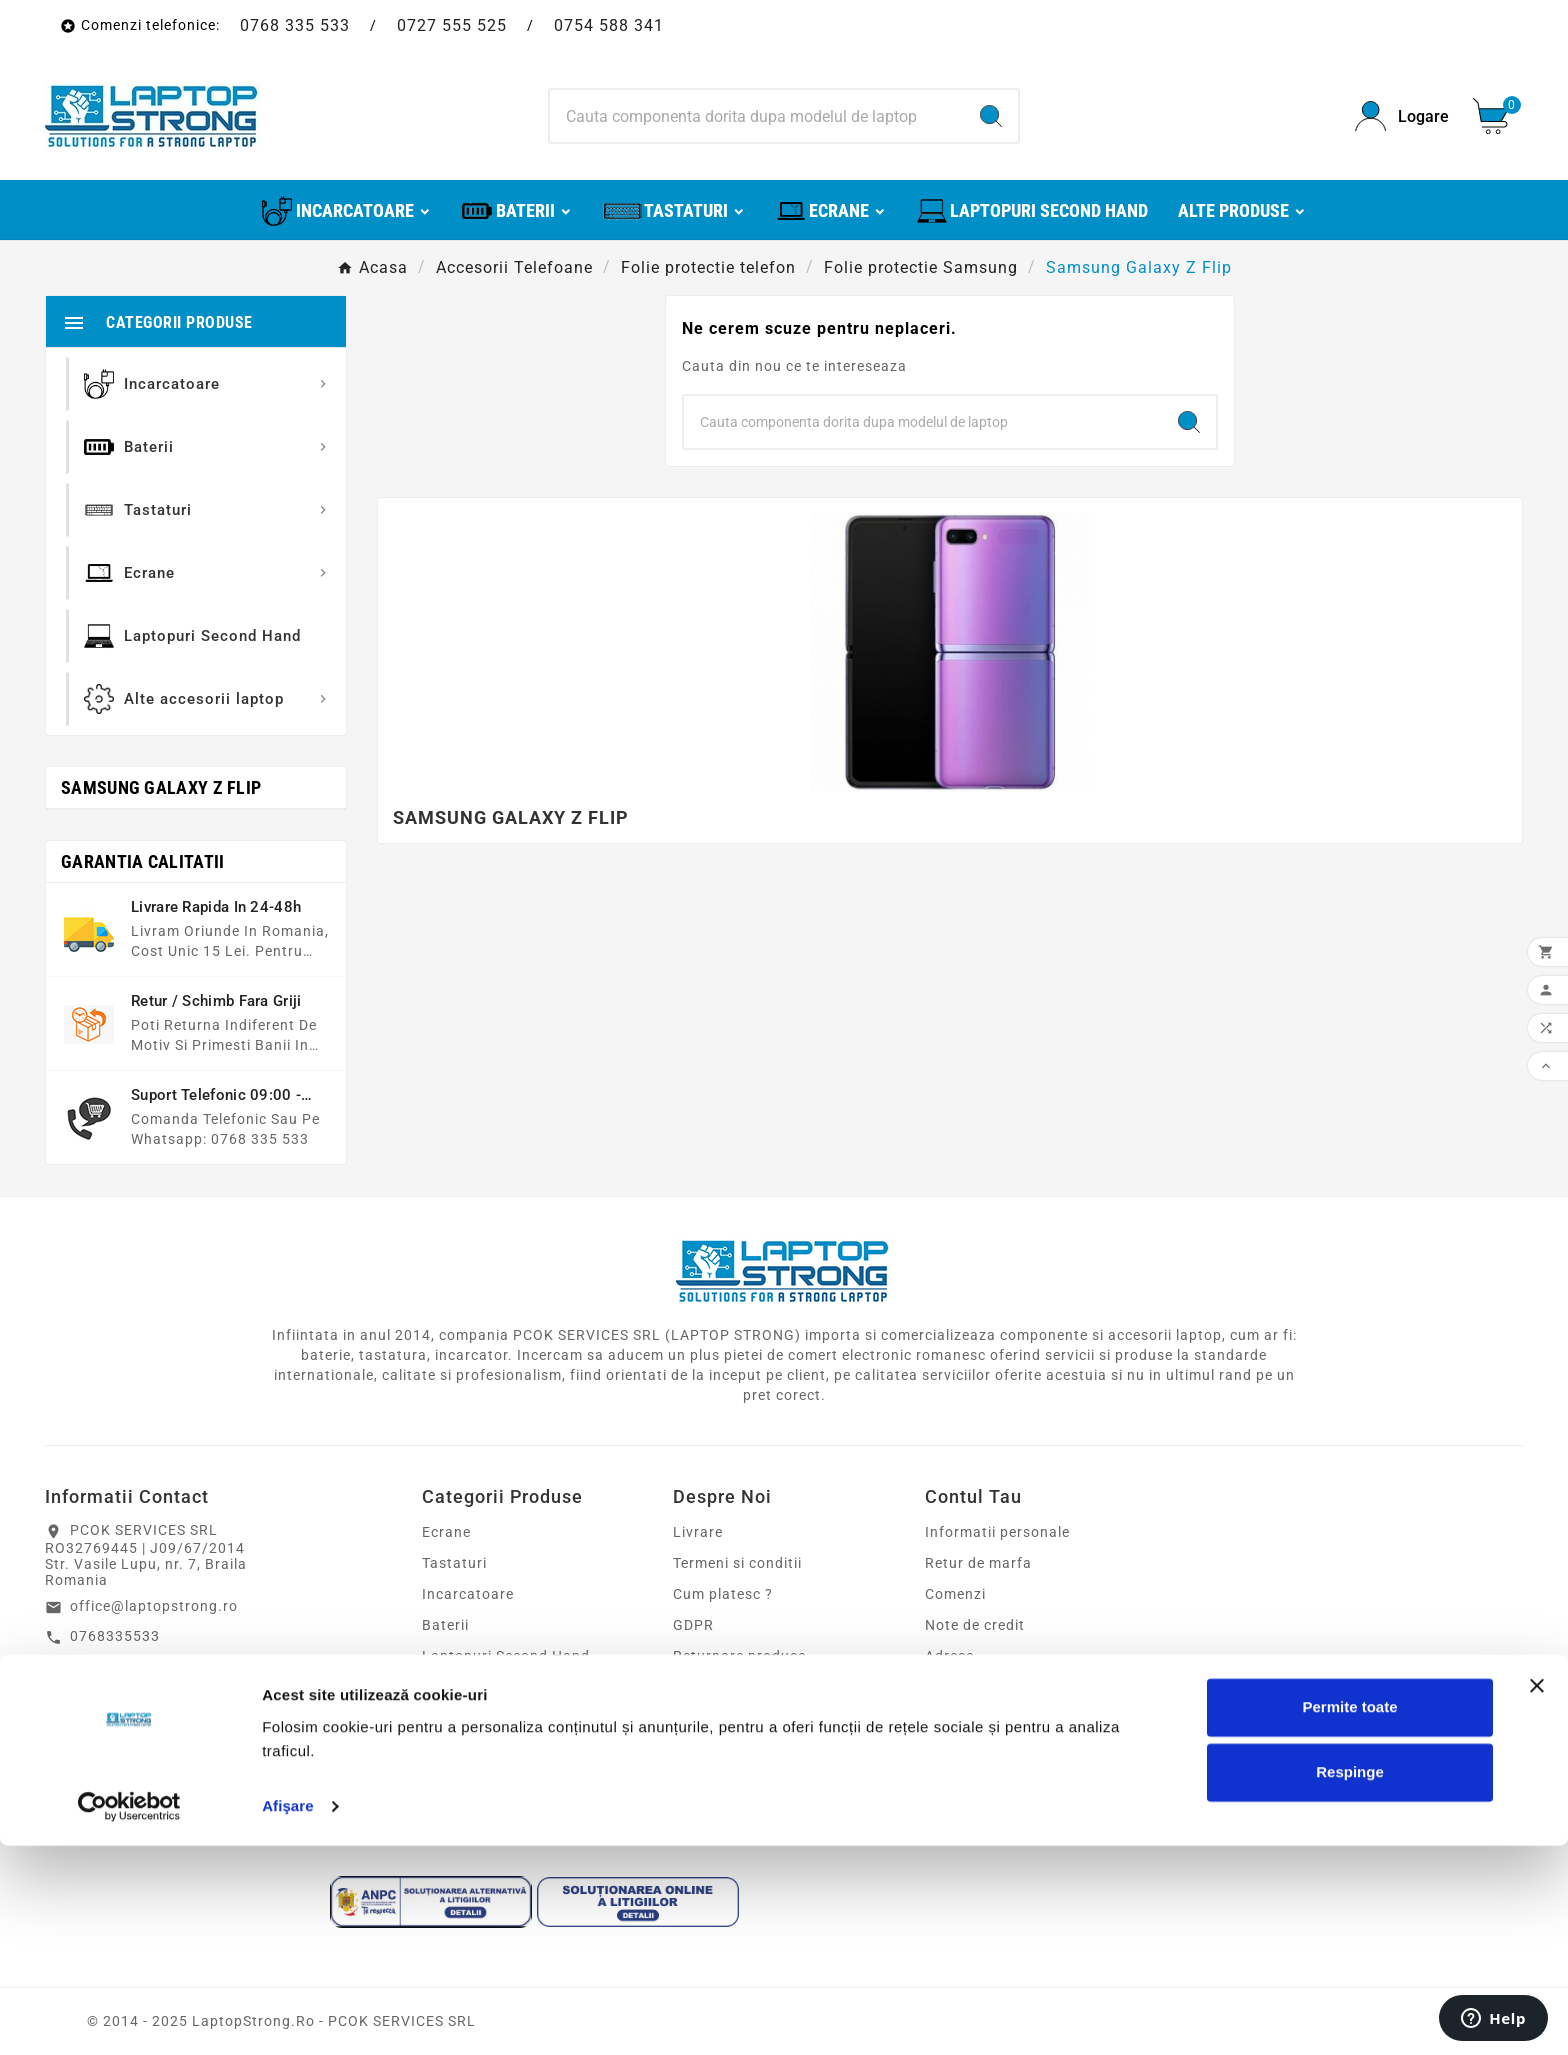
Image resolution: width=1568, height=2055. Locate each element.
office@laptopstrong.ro (154, 1606)
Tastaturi (454, 1563)
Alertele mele (970, 1718)
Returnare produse (739, 1656)
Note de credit (975, 1625)
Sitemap (702, 1718)
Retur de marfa (978, 1563)
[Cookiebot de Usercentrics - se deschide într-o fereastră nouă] (129, 2016)
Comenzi (955, 1594)
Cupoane (956, 1687)
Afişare (288, 2015)
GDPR (693, 1625)
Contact (701, 1687)
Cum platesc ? (723, 1594)
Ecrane (446, 1532)
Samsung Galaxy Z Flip (161, 787)
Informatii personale (997, 1532)
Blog (689, 1780)
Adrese (949, 1656)
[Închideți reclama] (1537, 1895)
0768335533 (115, 1636)
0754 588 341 (609, 25)
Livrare (698, 1532)
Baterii (445, 1625)
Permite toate (1349, 1916)
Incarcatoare (468, 1594)
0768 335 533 (295, 25)
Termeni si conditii (737, 1563)
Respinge (1350, 1981)
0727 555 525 (452, 25)
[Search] (757, 116)
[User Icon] (1402, 116)
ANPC (693, 1749)
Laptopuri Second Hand (506, 1656)
